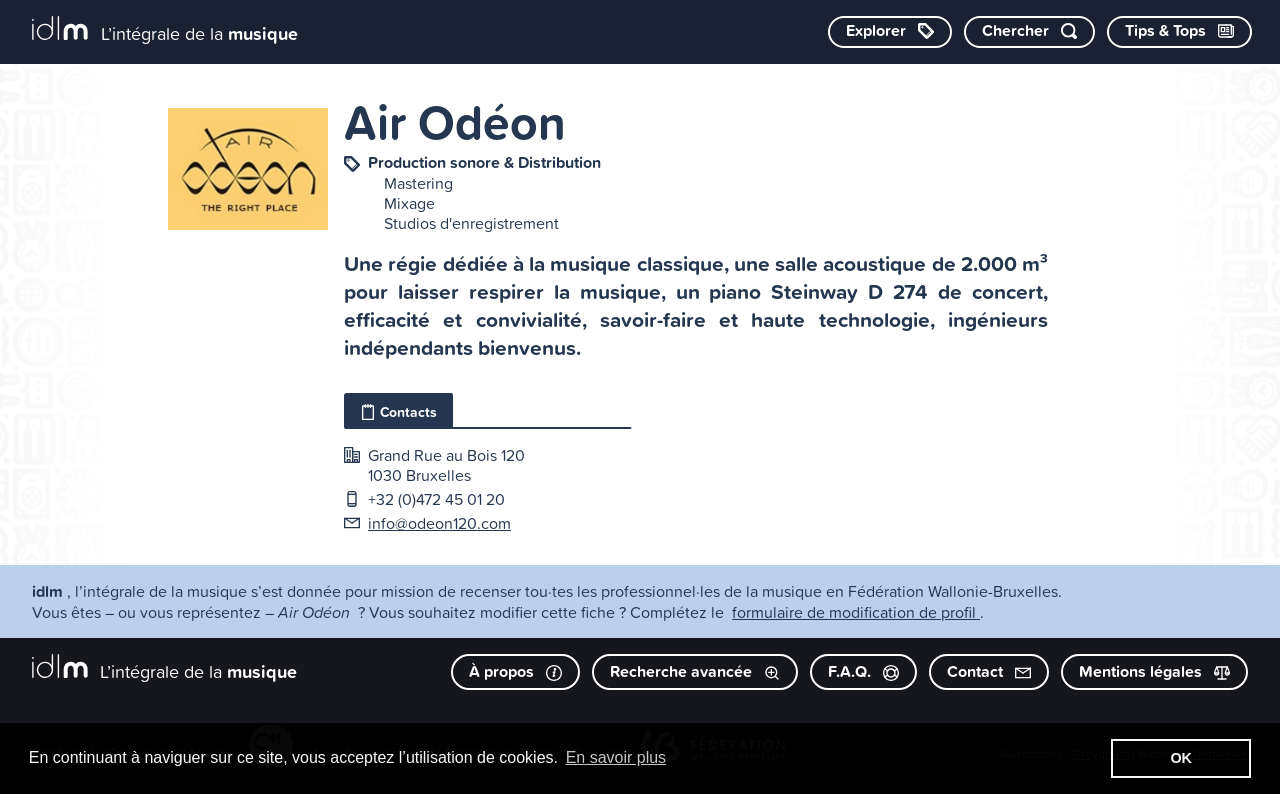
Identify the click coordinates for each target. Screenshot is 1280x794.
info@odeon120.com (439, 523)
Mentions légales (1154, 671)
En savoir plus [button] (616, 757)
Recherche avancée (695, 671)
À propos (515, 671)
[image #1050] (248, 169)
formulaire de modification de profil (856, 612)
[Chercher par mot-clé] (1029, 32)
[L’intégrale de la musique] (165, 30)
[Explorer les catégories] (890, 32)
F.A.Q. (863, 671)
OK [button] (1181, 758)
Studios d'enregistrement (471, 223)
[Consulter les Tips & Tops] (1179, 32)
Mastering (418, 183)
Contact (989, 671)
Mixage (409, 203)
